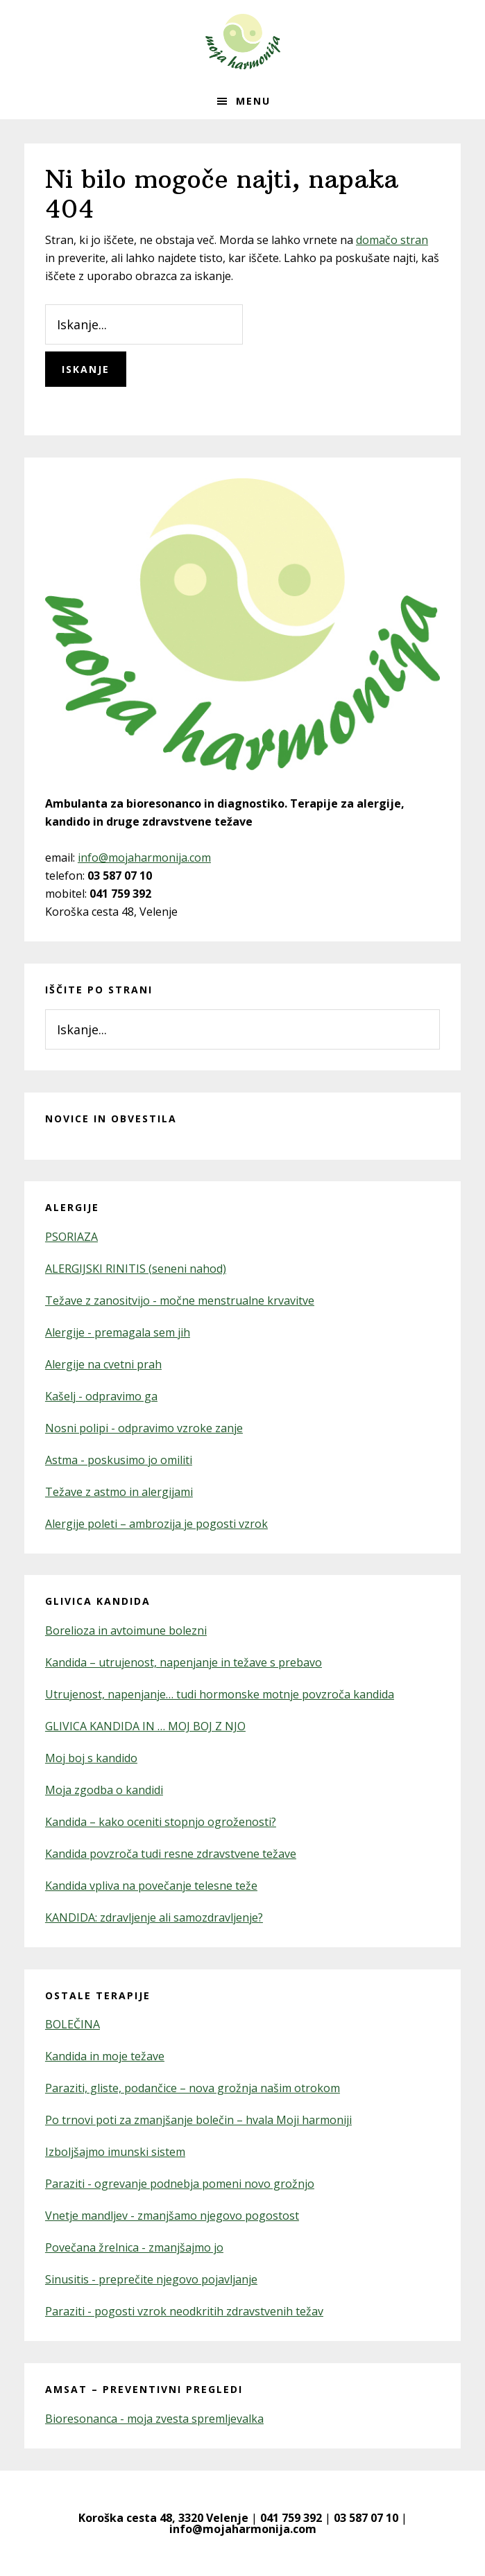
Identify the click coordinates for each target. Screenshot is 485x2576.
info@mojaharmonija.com (144, 857)
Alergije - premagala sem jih (117, 1332)
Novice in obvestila (111, 1118)
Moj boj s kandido (91, 1758)
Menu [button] (253, 100)
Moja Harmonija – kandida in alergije (243, 41)
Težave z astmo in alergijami (119, 1491)
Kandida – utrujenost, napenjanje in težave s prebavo (183, 1662)
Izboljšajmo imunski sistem (115, 2151)
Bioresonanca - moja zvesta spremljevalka (154, 2418)
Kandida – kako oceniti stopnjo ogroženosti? (160, 1821)
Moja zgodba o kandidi (104, 1790)
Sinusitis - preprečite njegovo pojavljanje (151, 2279)
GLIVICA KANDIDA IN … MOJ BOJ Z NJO (145, 1726)
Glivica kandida (98, 1601)
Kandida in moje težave (104, 2056)
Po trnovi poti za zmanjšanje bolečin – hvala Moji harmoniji (198, 2119)
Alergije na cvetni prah (103, 1364)
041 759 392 (291, 2517)
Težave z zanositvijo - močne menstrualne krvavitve (179, 1300)
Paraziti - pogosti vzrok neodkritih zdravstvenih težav (184, 2311)
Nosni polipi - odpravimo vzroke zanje (144, 1428)
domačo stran (392, 239)
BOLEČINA (72, 2024)
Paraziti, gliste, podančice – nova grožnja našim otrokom (192, 2088)
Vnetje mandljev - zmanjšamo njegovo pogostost (172, 2215)
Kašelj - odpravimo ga (101, 1396)
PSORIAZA (71, 1236)
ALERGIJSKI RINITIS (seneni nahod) (135, 1268)
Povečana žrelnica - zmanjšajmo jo (134, 2247)
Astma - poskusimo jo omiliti (118, 1460)
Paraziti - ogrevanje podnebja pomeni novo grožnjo (179, 2183)
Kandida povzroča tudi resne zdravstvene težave (170, 1853)
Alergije (72, 1207)
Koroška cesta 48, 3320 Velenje (163, 2517)
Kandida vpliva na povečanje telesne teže (151, 1885)
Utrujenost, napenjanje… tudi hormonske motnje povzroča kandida (219, 1694)
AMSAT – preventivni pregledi (144, 2389)
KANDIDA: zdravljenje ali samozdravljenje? (154, 1917)
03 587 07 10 (366, 2517)
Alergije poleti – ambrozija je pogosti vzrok (156, 1523)
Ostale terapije (98, 1995)
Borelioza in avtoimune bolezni (126, 1630)
